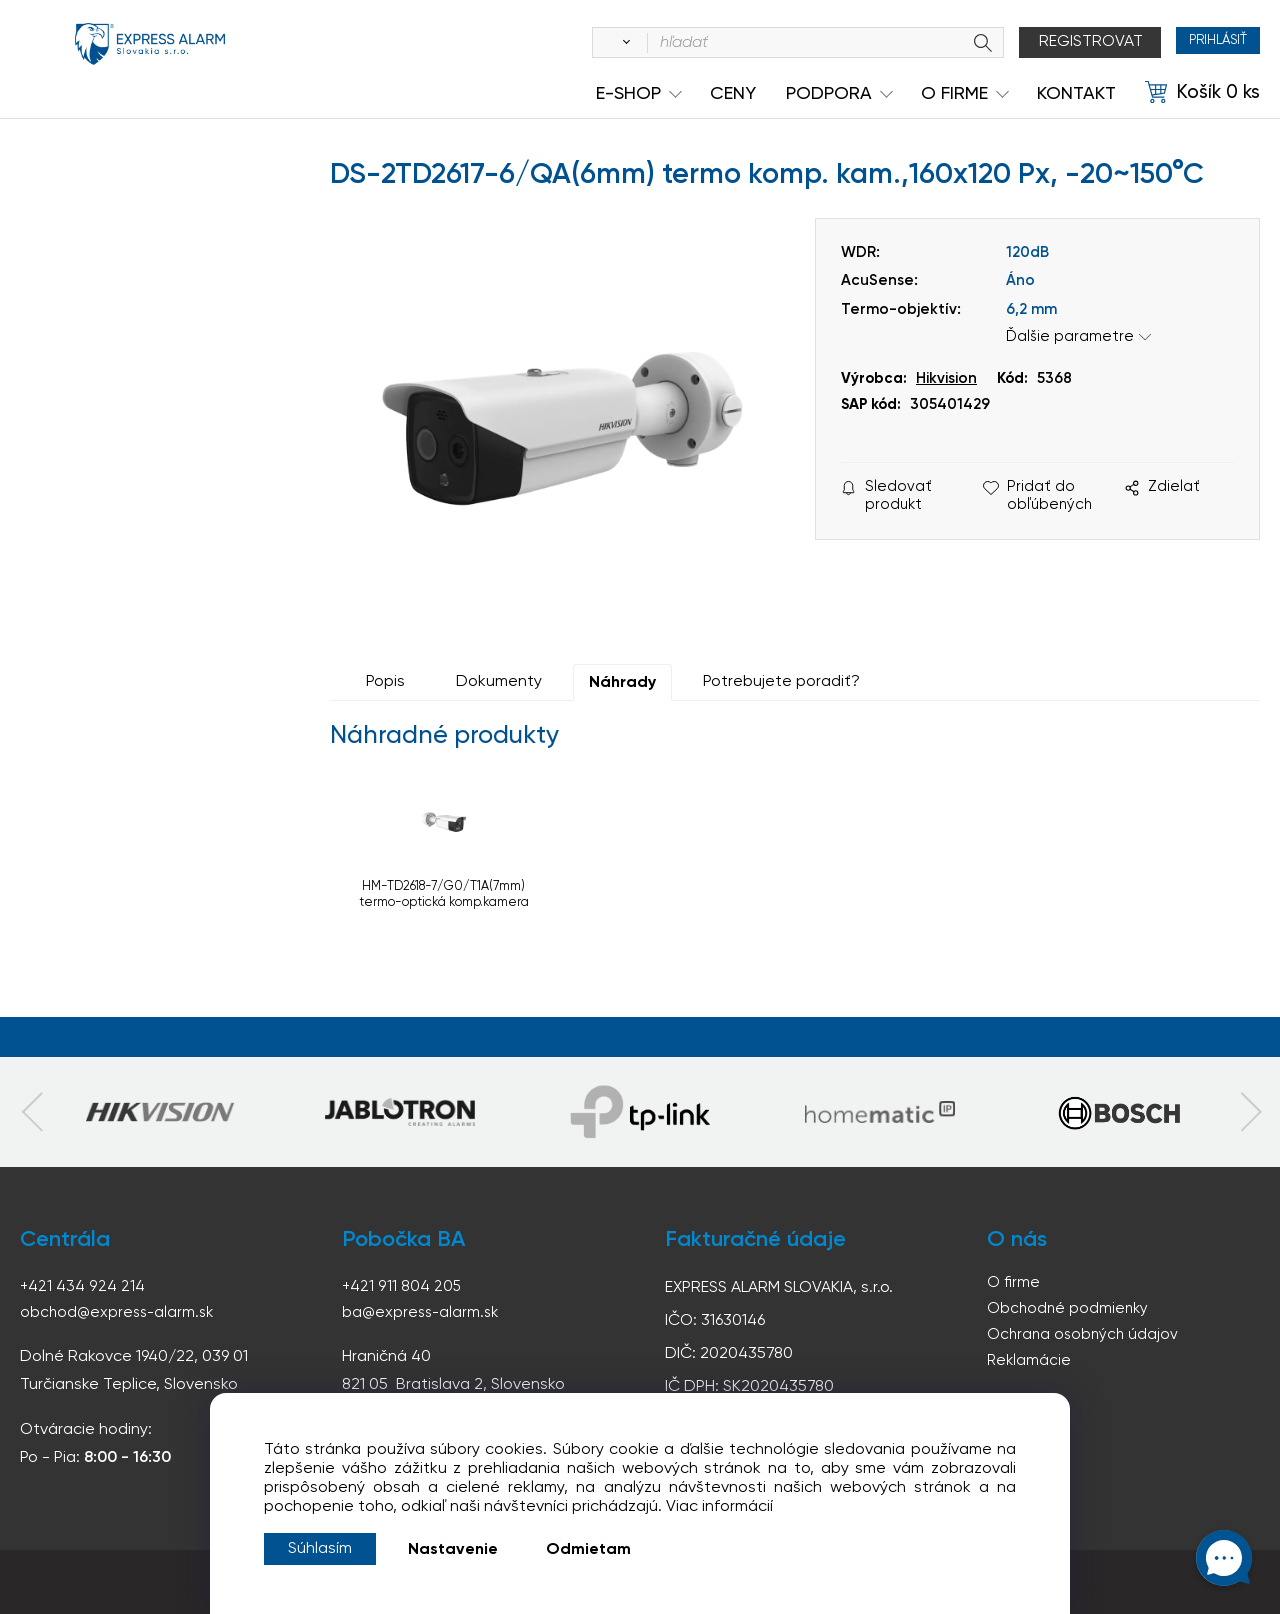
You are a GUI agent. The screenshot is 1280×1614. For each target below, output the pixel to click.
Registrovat (1064, 42)
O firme (1013, 1283)
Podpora (829, 94)
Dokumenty (499, 682)
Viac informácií (719, 1507)
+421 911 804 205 (402, 1286)
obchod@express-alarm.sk (120, 1312)
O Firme (954, 94)
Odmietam (588, 1550)
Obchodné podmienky (1069, 1310)
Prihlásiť (1204, 42)
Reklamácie (1030, 1364)
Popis (385, 682)
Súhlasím (320, 1549)
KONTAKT (1076, 94)
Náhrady (622, 683)
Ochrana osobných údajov (1085, 1337)
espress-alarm (150, 58)
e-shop (628, 94)
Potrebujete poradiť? (781, 682)
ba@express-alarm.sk (423, 1312)
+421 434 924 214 (82, 1286)
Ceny (733, 94)
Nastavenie (453, 1550)
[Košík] (1202, 93)
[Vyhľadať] (596, 43)
